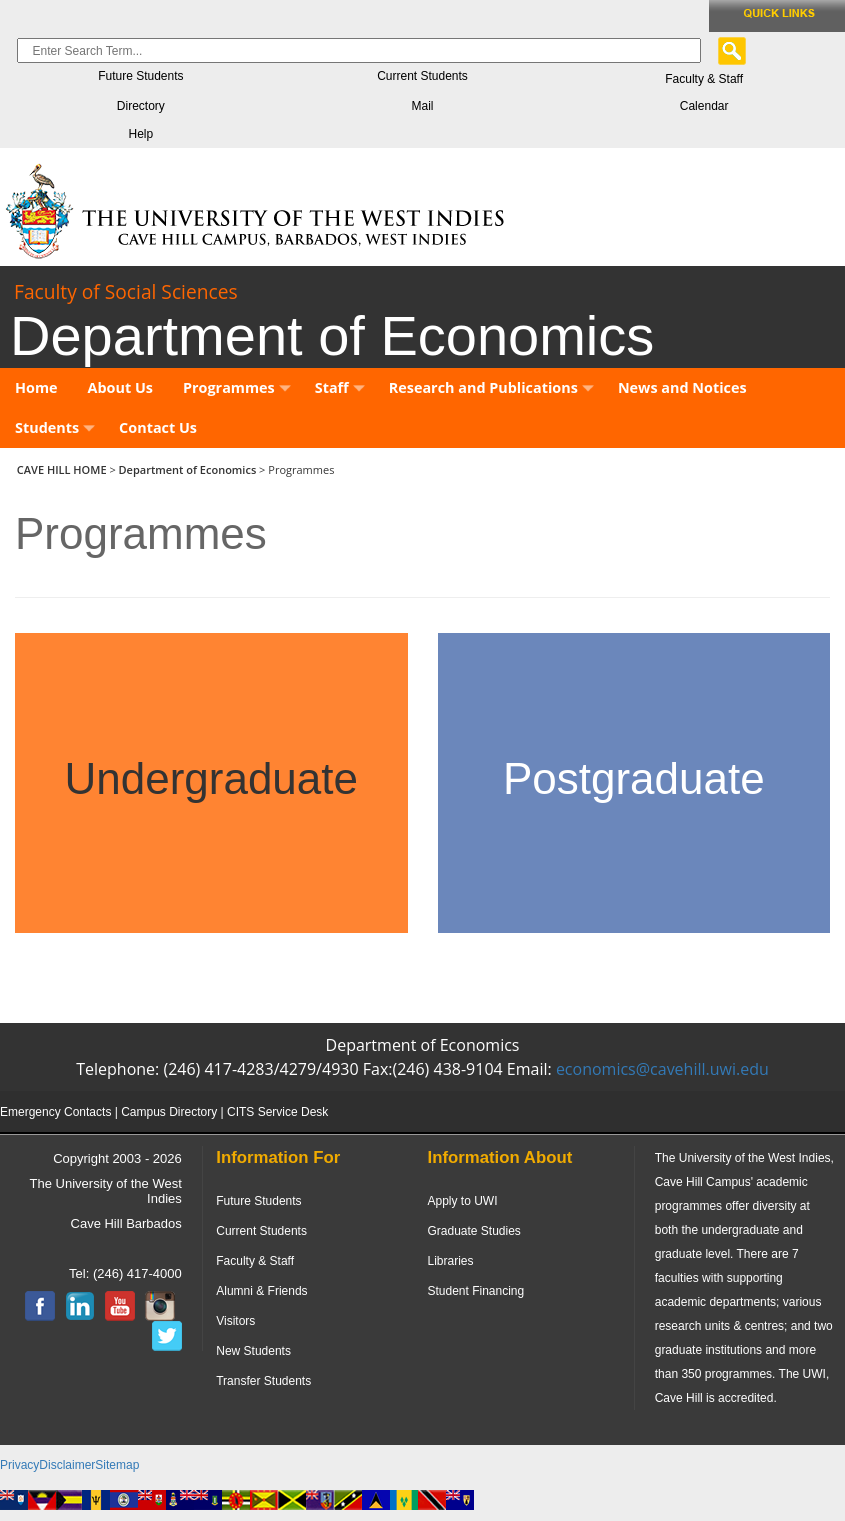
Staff (340, 387)
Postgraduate (634, 778)
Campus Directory (169, 1112)
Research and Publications (491, 387)
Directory (141, 106)
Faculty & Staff (704, 79)
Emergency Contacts (55, 1112)
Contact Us (158, 427)
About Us (120, 387)
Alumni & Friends (261, 1291)
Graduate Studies (473, 1231)
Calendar (704, 106)
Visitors (235, 1321)
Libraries (450, 1261)
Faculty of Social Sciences (126, 291)
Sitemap (117, 1465)
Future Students (140, 76)
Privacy (19, 1465)
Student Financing (475, 1291)
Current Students (422, 76)
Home (36, 387)
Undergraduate (211, 778)
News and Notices (682, 387)
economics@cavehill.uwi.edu (662, 1069)
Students (55, 427)
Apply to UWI (462, 1201)
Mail (422, 106)
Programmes (237, 387)
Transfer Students (263, 1381)
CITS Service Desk (277, 1112)
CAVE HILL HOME (63, 469)
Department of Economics (188, 469)
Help (140, 134)
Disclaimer (67, 1465)
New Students (253, 1351)
